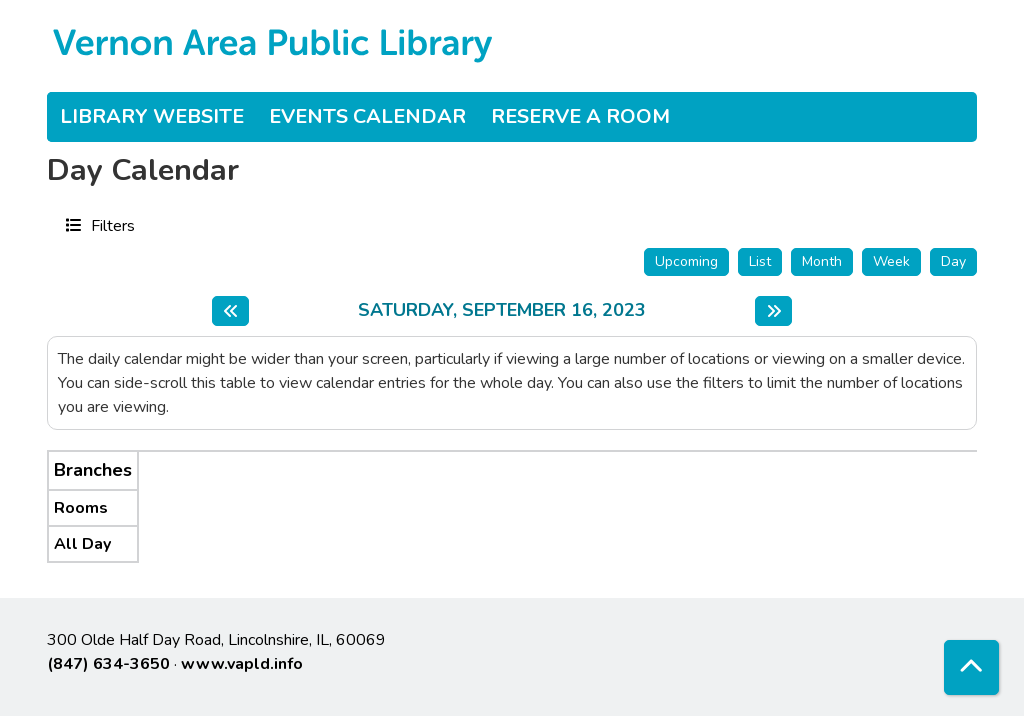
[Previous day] (230, 311)
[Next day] (773, 311)
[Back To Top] (971, 667)
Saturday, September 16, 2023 (502, 311)
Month (822, 261)
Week (891, 261)
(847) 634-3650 (108, 664)
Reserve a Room (580, 116)
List (760, 261)
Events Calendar (367, 116)
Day (953, 261)
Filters (110, 225)
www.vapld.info (242, 664)
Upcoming (686, 261)
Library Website (152, 116)
